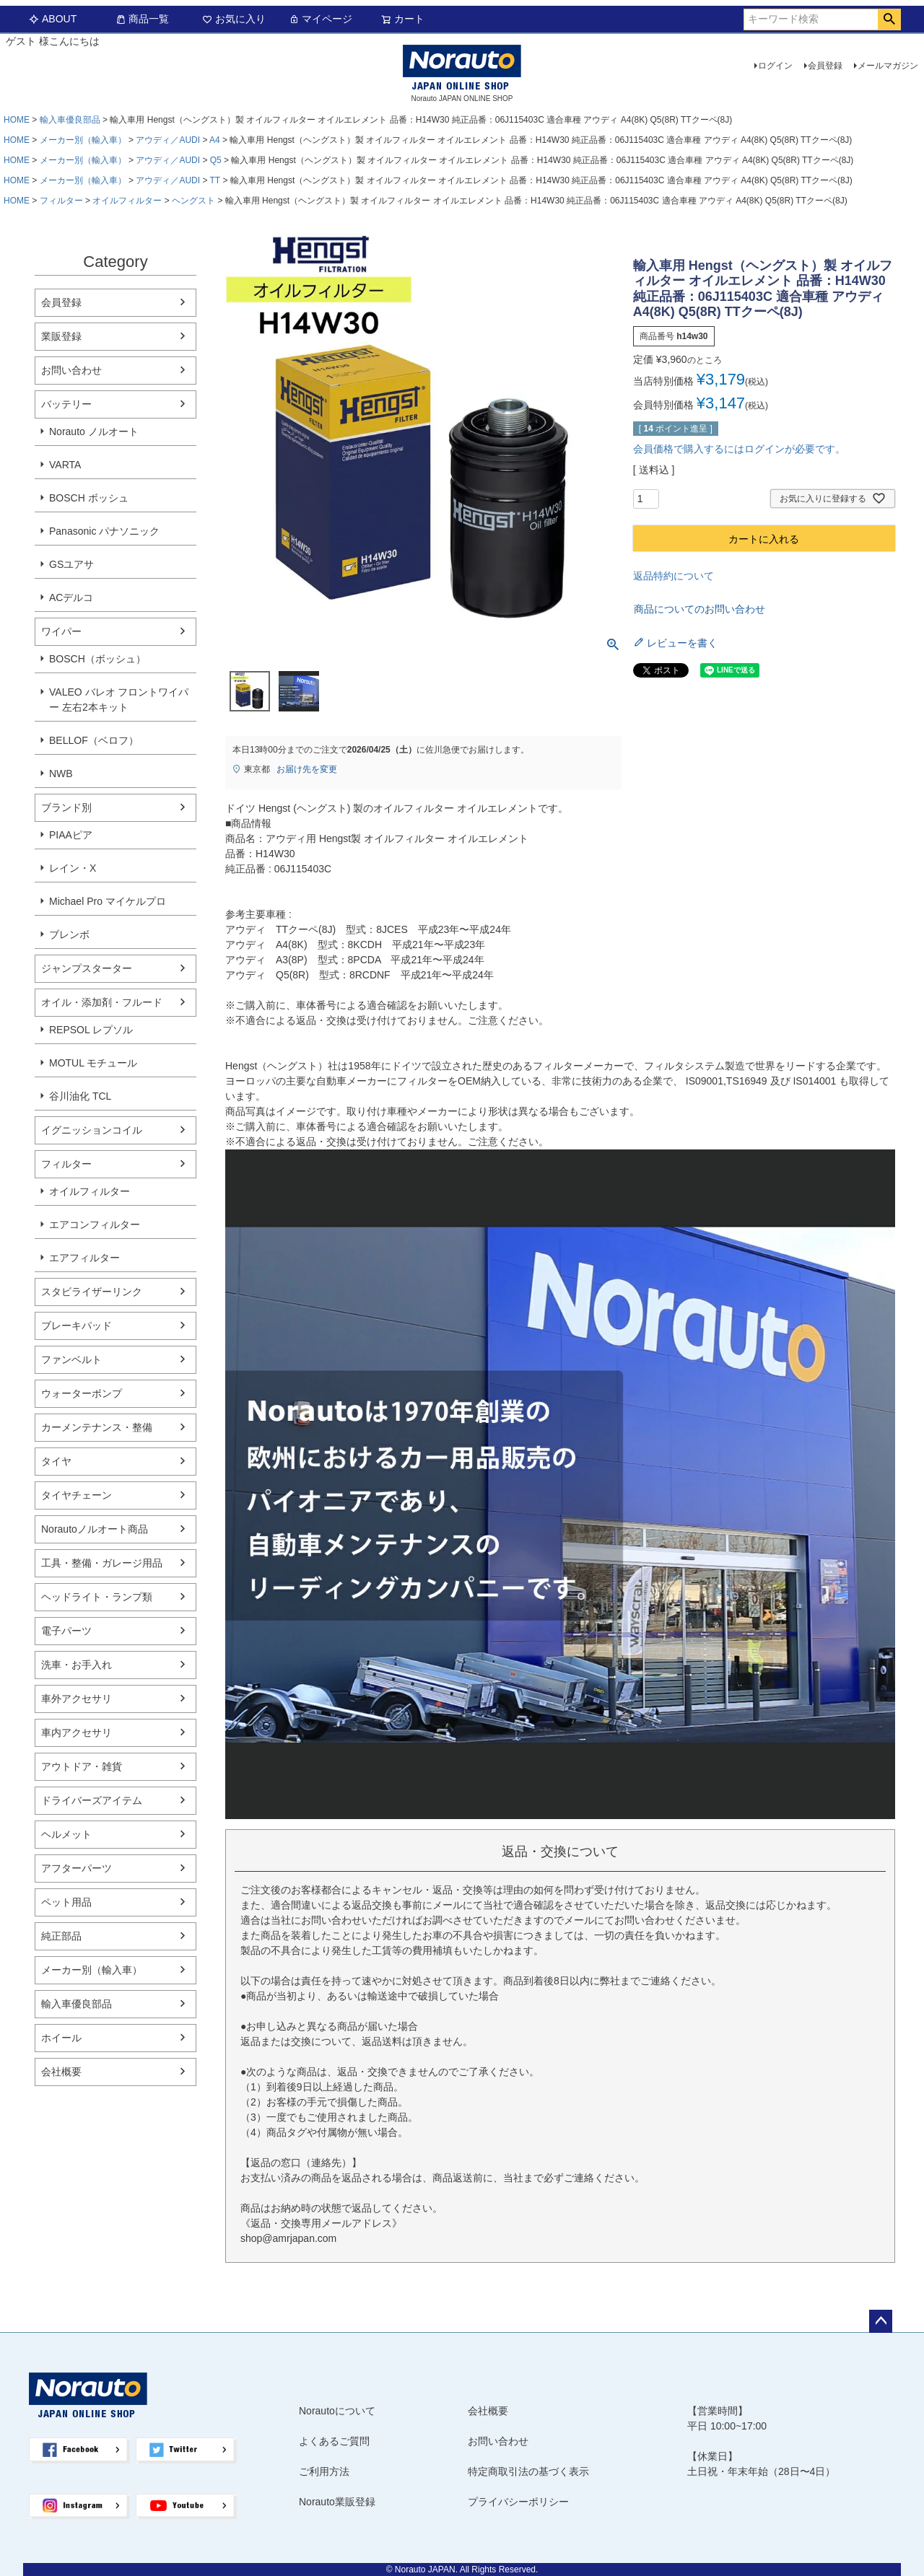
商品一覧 (142, 19)
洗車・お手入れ (76, 1664)
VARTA (65, 464)
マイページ (320, 19)
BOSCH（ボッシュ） (97, 659)
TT (215, 180)
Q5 (216, 160)
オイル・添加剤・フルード (101, 1002)
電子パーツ (66, 1631)
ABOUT (53, 19)
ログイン (775, 66)
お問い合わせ (71, 370)
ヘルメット (66, 1834)
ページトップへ (880, 2321)
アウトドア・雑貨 (81, 1766)
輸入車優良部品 (70, 120)
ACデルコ (71, 597)
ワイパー (61, 631)
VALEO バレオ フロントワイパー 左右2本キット (118, 699)
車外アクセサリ (76, 1698)
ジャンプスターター (86, 968)
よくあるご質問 (334, 2441)
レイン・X (72, 868)
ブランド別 (66, 807)
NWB (61, 773)
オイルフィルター (127, 201)
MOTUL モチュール (93, 1063)
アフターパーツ (76, 1868)
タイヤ (56, 1461)
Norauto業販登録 (337, 2501)
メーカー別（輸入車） (83, 140)
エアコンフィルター (94, 1224)
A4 (214, 140)
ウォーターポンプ (81, 1393)
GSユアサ (71, 564)
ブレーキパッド (76, 1325)
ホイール (61, 2037)
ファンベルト (71, 1359)
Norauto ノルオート (94, 431)
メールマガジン (888, 66)
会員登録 (825, 66)
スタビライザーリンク (91, 1291)
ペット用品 (66, 1902)
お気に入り (234, 19)
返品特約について (673, 576)
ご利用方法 (324, 2471)
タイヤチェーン (76, 1495)
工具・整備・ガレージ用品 (101, 1563)
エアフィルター (84, 1257)
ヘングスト (193, 201)
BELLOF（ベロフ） (94, 740)
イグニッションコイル (91, 1130)
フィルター (61, 201)
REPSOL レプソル (91, 1029)
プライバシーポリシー (518, 2501)
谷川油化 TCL (80, 1096)
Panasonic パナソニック (104, 531)
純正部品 (61, 1936)
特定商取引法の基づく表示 (528, 2471)
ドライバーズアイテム (91, 1800)
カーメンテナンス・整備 (96, 1427)
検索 (889, 19)
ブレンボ (69, 934)
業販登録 (61, 336)
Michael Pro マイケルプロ (107, 901)
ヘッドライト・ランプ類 (96, 1597)
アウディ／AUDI (168, 140)
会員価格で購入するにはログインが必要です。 (739, 449)
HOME (17, 120)
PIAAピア (70, 835)
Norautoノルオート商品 (94, 1529)
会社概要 (61, 2071)
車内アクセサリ (76, 1732)
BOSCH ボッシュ (88, 498)
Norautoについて (337, 2411)
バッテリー (66, 404)
